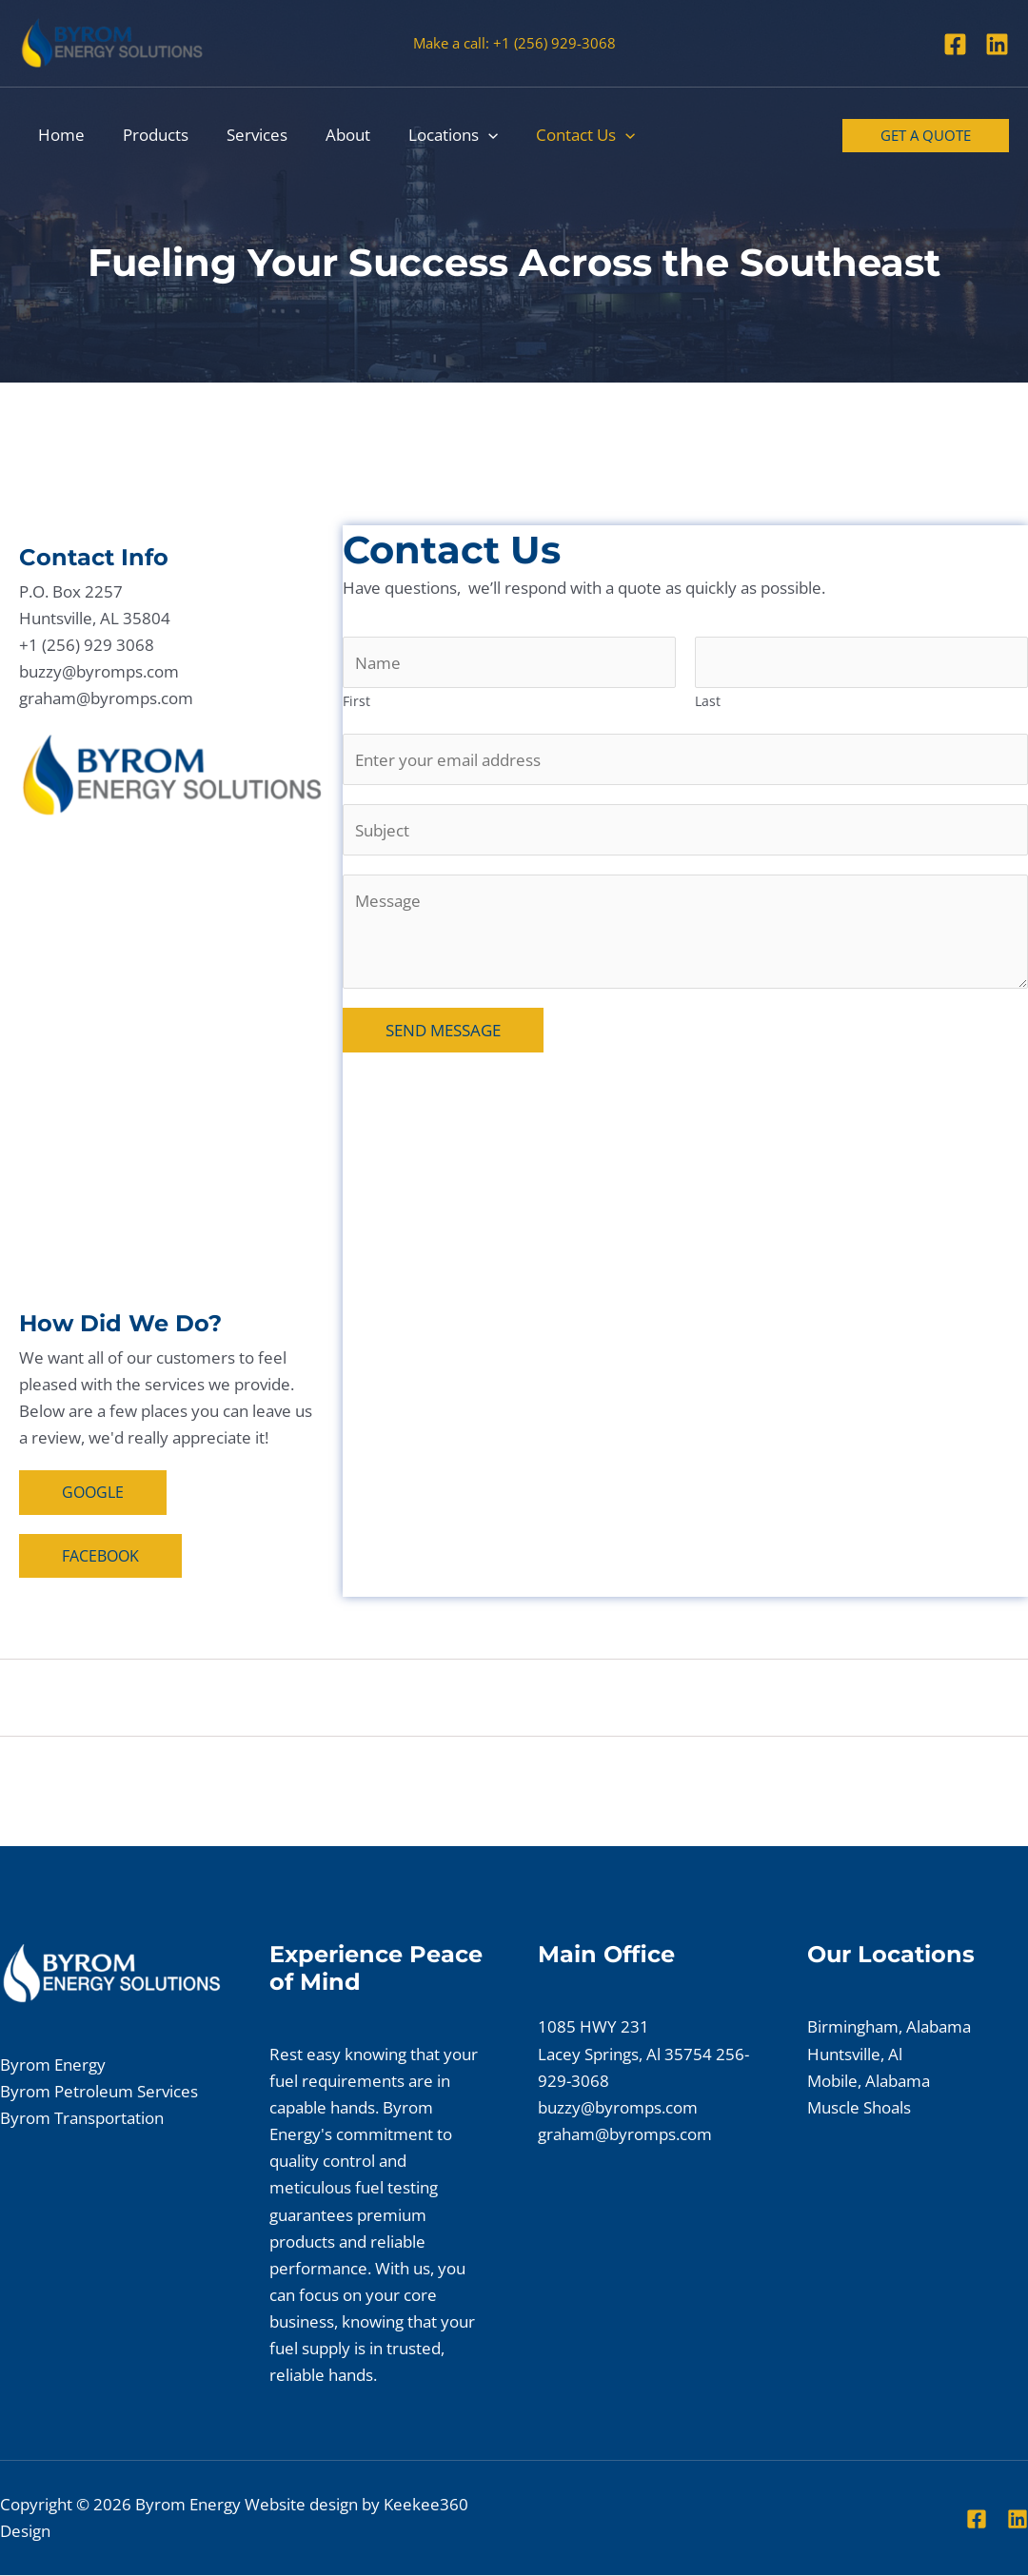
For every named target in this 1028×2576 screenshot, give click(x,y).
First (356, 703)
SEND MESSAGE (443, 1035)
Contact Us (553, 135)
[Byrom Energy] (111, 41)
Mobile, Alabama (868, 2082)
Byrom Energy (53, 2065)
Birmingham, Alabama (889, 2028)
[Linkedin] (997, 44)
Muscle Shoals (859, 2108)
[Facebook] (955, 44)
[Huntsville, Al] (171, 1065)
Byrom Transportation (82, 2119)
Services (242, 135)
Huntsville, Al (854, 2055)
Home (58, 135)
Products (147, 135)
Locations (427, 135)
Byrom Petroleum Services (99, 2092)
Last (708, 703)
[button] (462, 135)
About (328, 135)
